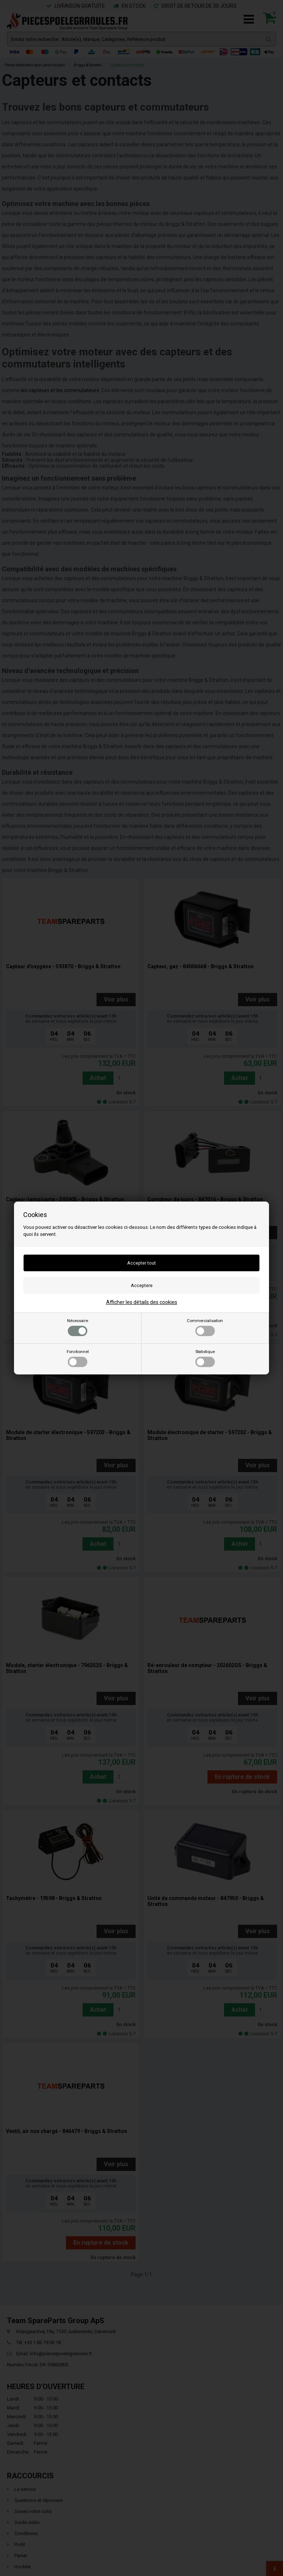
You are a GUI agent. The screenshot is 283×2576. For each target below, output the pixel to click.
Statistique (205, 1358)
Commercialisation (205, 1327)
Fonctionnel (78, 1358)
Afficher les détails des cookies (141, 1302)
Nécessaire (77, 1327)
